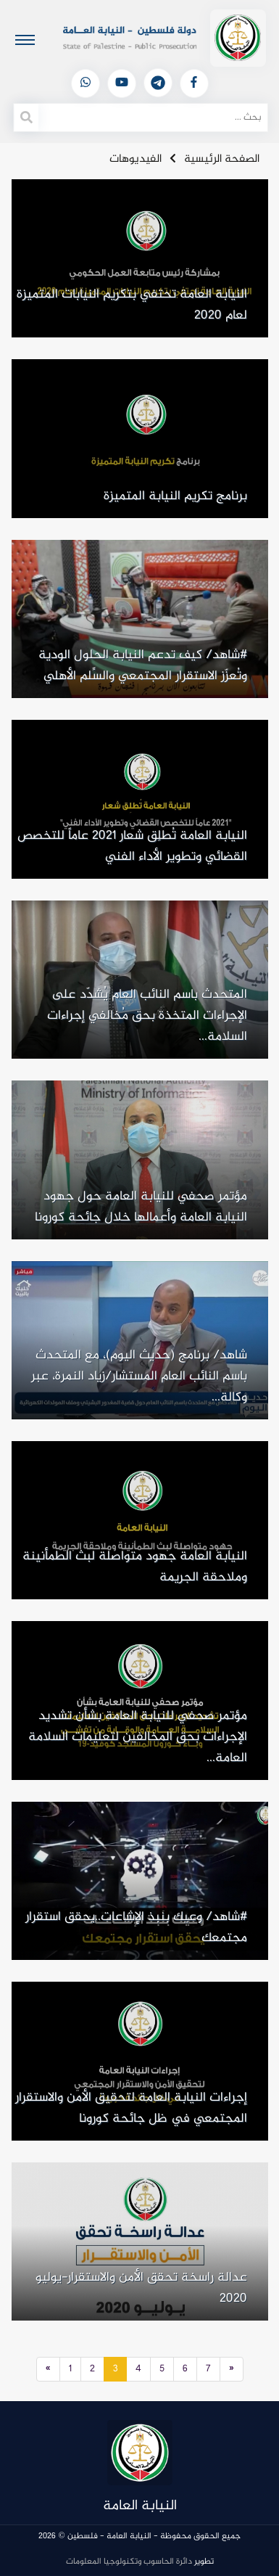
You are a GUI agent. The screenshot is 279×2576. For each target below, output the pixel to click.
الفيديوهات (135, 159)
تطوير (140, 2561)
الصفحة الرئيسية (221, 159)
